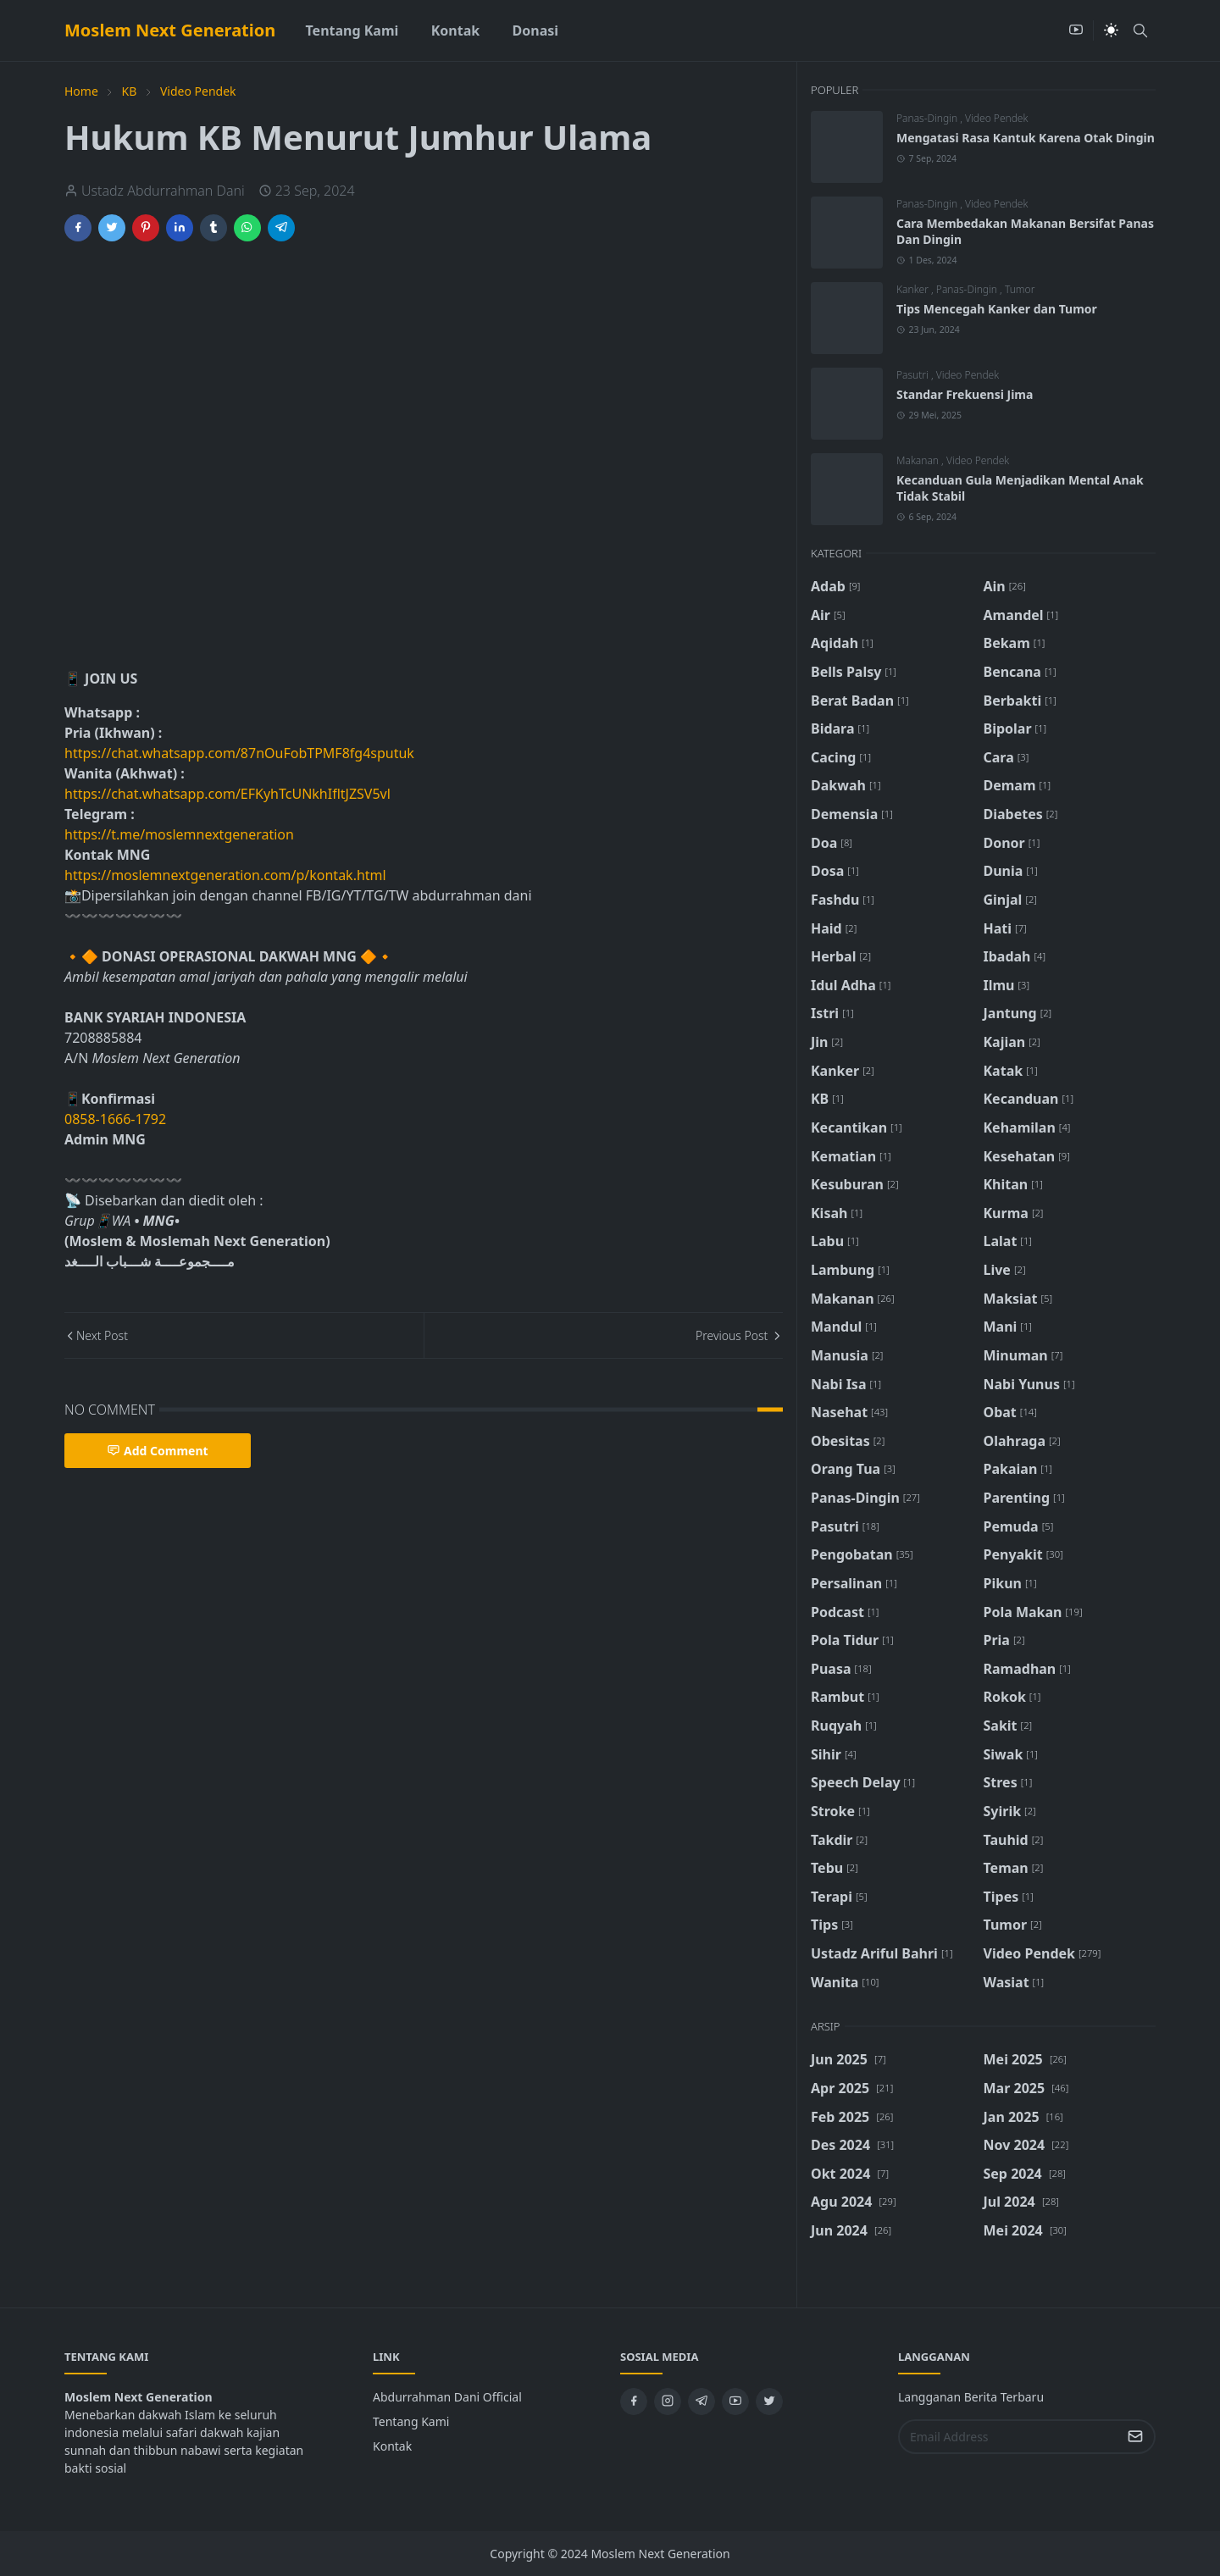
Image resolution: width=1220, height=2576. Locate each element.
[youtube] (1076, 30)
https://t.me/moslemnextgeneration (179, 834)
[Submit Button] (1135, 2436)
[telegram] (701, 2401)
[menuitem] (351, 30)
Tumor (1019, 289)
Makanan (918, 460)
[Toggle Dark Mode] (1111, 30)
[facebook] (633, 2401)
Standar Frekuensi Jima (964, 394)
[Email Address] (1008, 2436)
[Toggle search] (1140, 30)
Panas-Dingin (928, 118)
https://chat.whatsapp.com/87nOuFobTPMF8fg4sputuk (239, 753)
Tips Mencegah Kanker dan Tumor (996, 309)
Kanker (913, 289)
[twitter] (769, 2401)
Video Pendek (996, 118)
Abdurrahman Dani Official (447, 2397)
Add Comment (157, 1451)
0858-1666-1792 (116, 1119)
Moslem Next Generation (169, 30)
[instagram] (667, 2401)
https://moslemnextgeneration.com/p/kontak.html (225, 875)
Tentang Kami (411, 2421)
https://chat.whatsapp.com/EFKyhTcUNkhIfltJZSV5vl (227, 793)
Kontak (392, 2446)
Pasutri (913, 375)
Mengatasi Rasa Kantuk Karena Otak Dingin (1025, 138)
